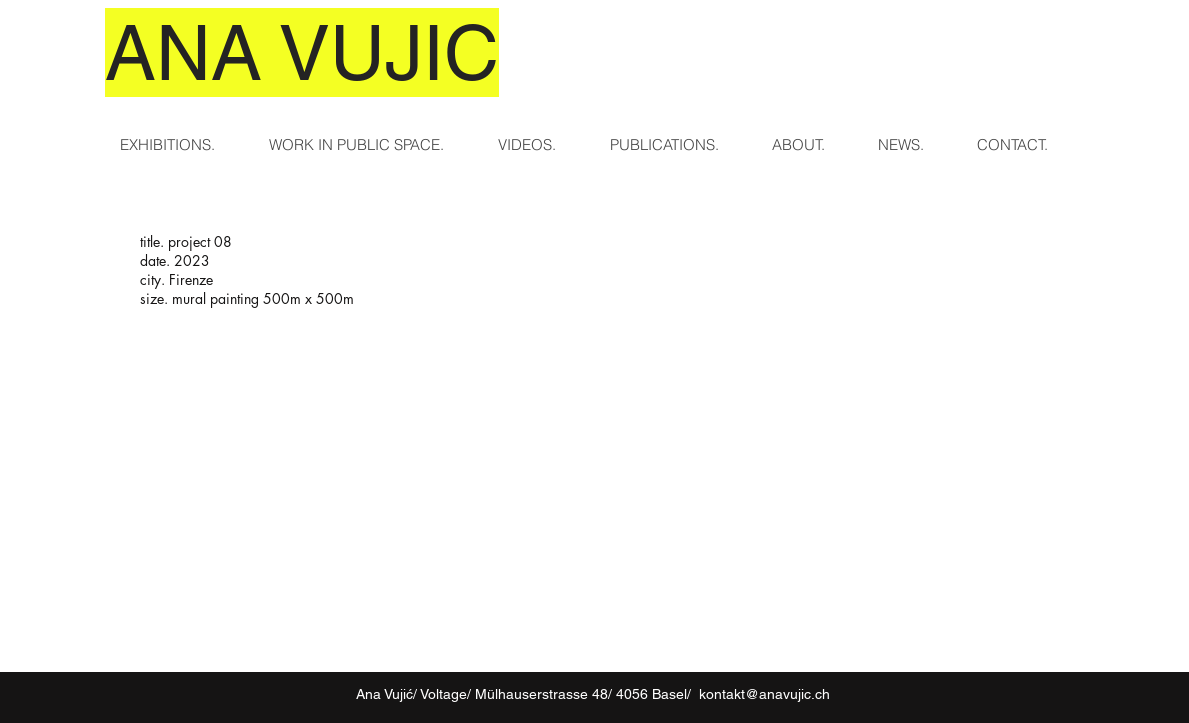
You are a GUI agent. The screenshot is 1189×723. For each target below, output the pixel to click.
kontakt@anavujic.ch (764, 694)
